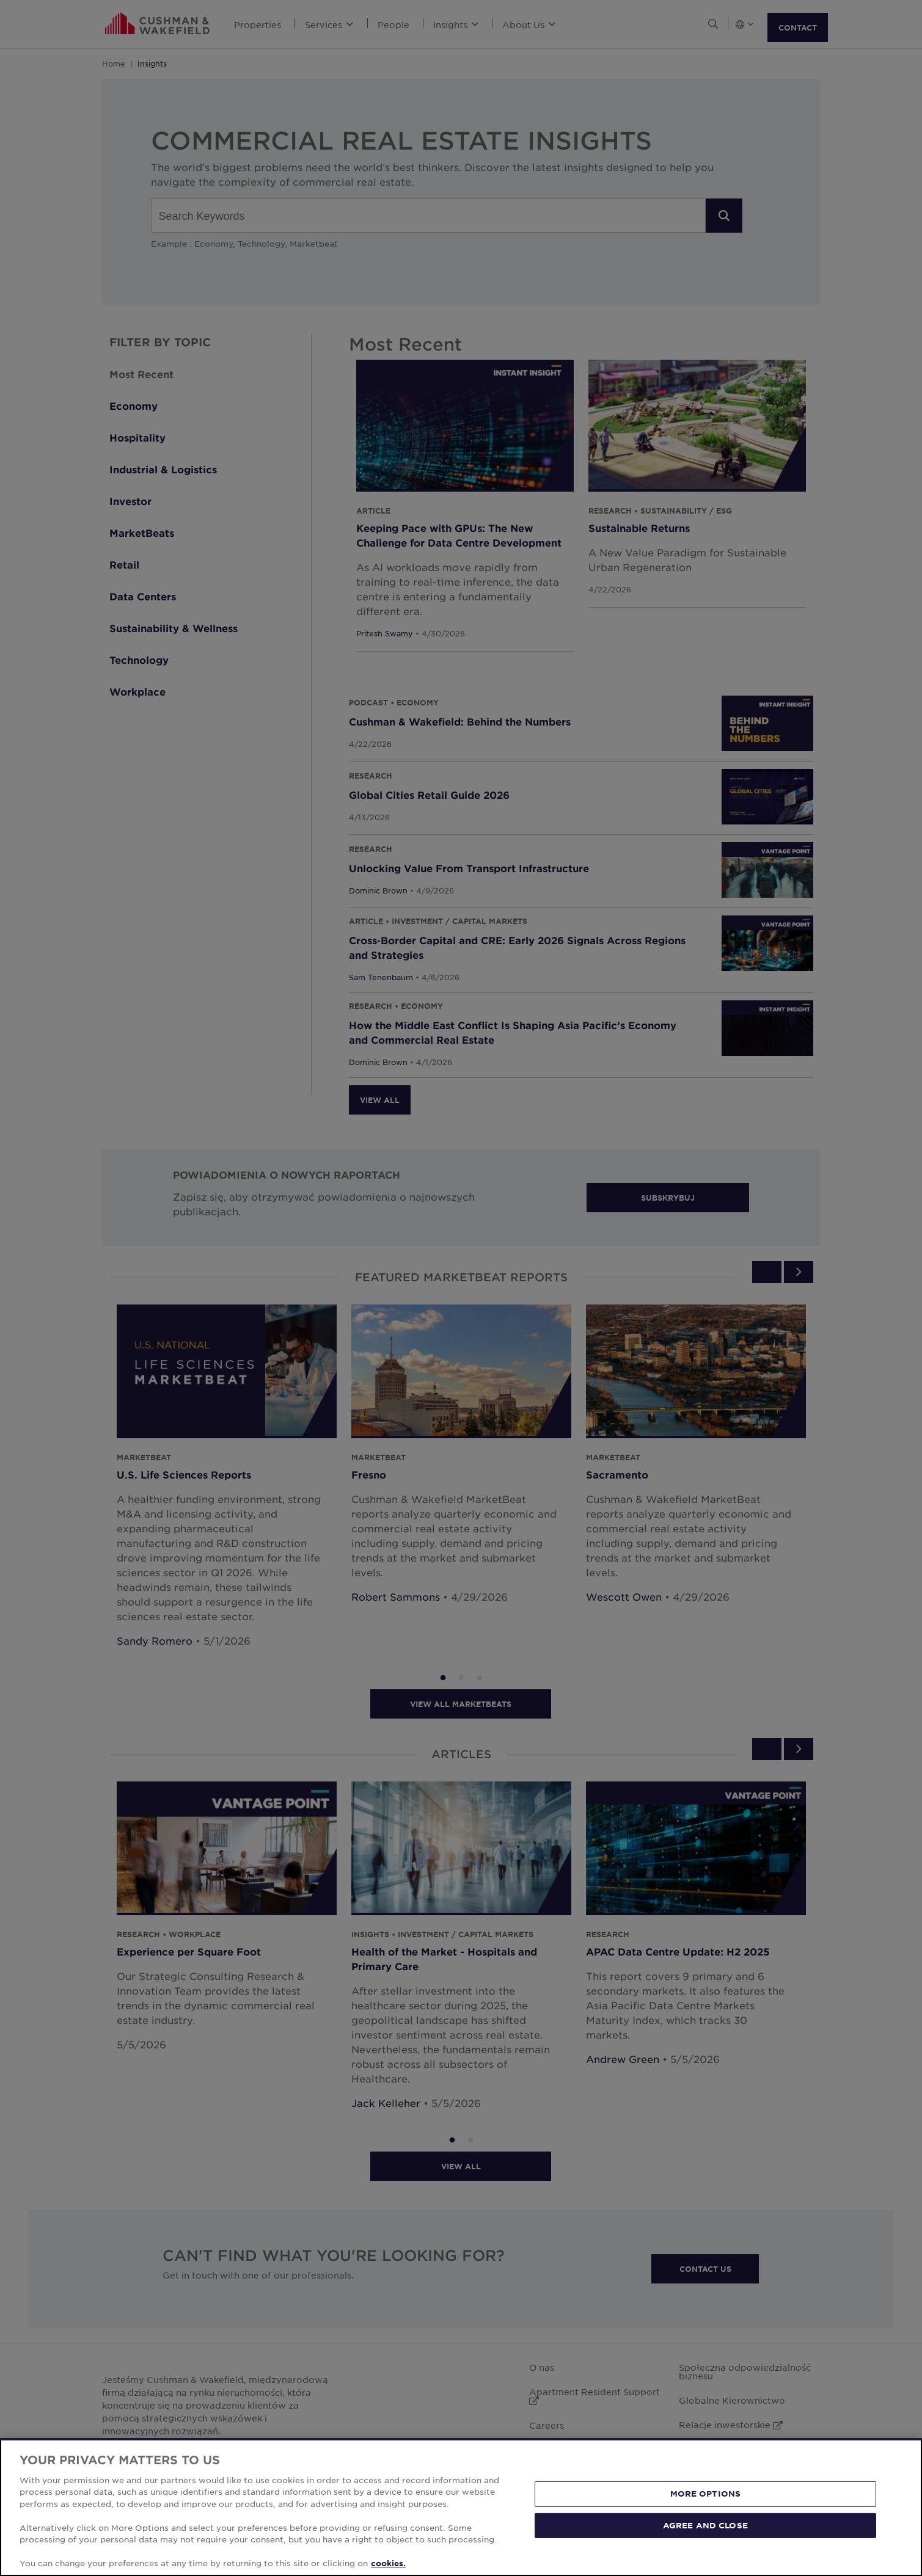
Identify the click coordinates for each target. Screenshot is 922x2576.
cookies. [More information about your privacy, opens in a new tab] (388, 2563)
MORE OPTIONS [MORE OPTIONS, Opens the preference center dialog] (705, 2493)
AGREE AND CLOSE (705, 2525)
